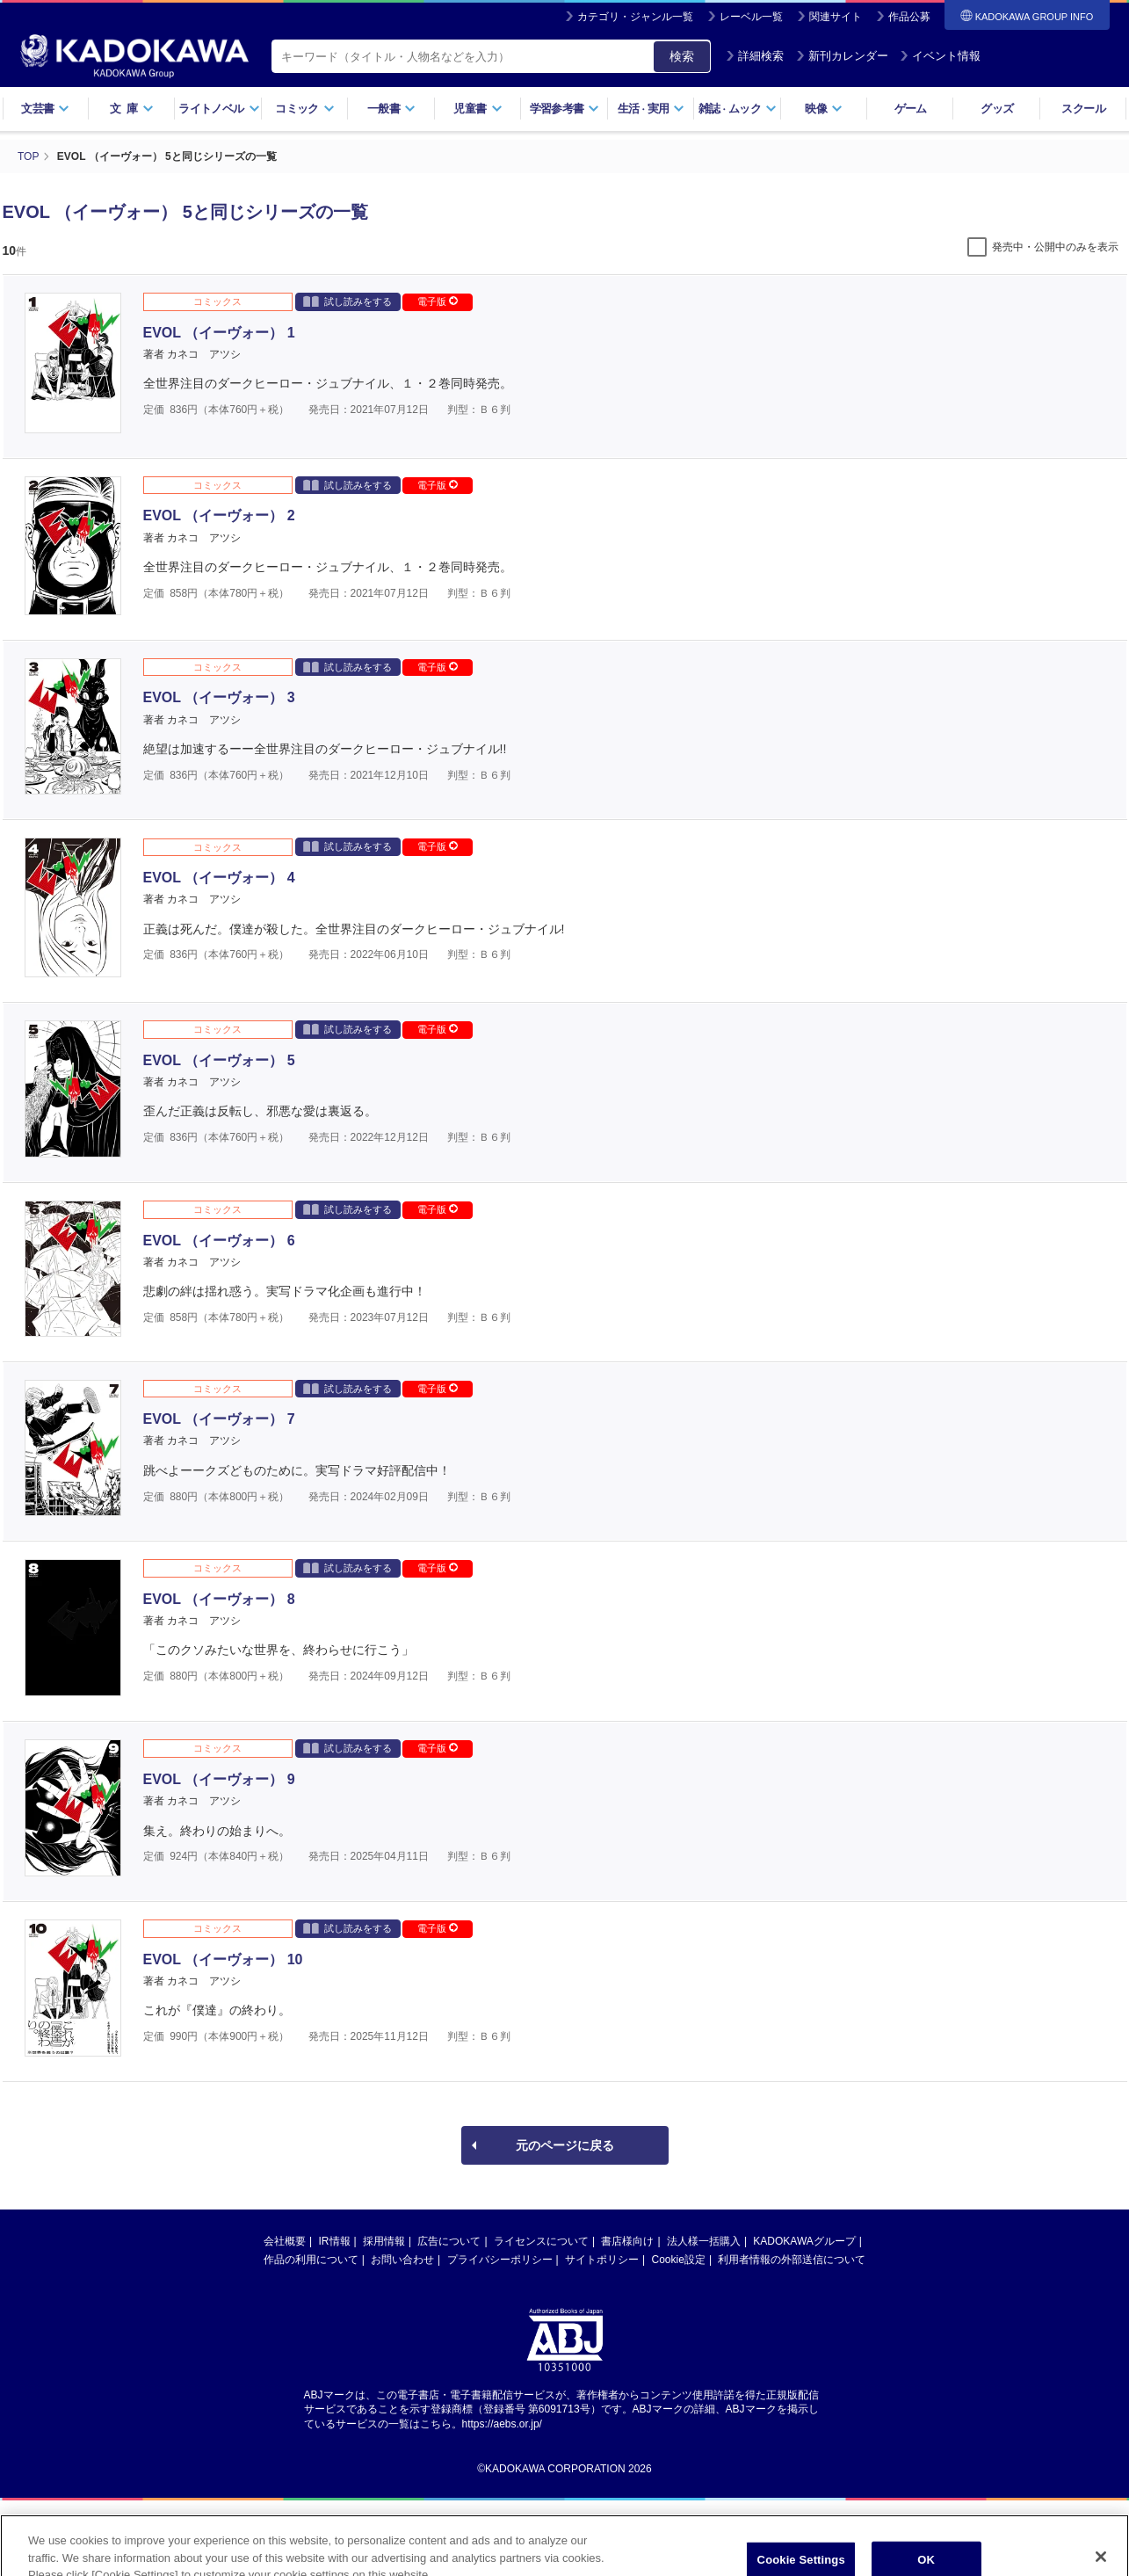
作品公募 (909, 17)
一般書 (391, 108)
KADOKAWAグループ (804, 2241)
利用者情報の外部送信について (791, 2259)
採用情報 (384, 2241)
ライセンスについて (541, 2241)
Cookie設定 (679, 2259)
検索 (681, 56)
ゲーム (910, 108)
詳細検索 (755, 55)
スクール (1082, 108)
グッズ (997, 108)
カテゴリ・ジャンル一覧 (635, 17)
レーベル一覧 (751, 17)
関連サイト (835, 17)
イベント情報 (940, 55)
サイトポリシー (602, 2259)
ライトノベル (218, 108)
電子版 (437, 301)
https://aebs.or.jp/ (502, 2424)
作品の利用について (311, 2259)
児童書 (477, 108)
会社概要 (285, 2241)
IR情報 (335, 2241)
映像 (824, 108)
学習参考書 (565, 108)
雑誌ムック (737, 108)
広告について (449, 2241)
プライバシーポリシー (500, 2259)
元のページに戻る (565, 2145)
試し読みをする (347, 301)
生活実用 (651, 108)
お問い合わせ (402, 2259)
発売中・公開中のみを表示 (1055, 247)
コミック (304, 108)
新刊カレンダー (842, 55)
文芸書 (45, 108)
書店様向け (627, 2241)
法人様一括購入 (704, 2241)
